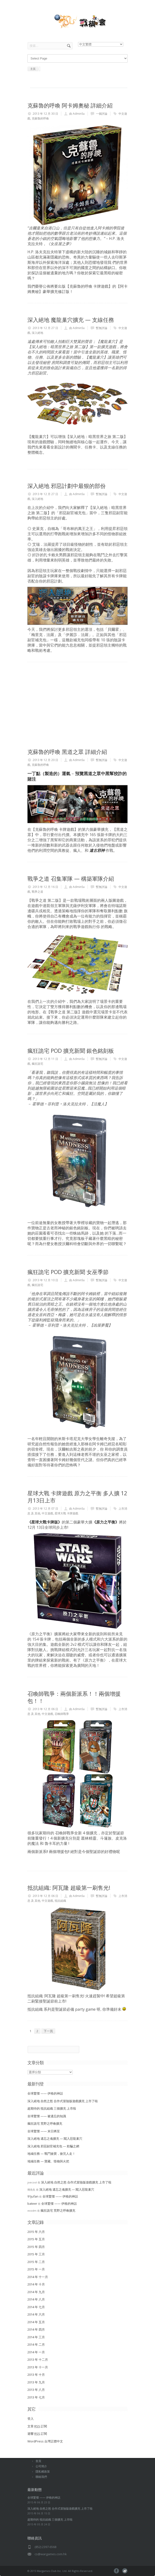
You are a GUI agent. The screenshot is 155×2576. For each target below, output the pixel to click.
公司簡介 (41, 2466)
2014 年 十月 (36, 2284)
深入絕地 (37, 333)
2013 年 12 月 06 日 (45, 1709)
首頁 (38, 2461)
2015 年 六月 (36, 2232)
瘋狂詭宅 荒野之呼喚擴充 (44, 2123)
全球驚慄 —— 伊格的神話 (45, 2093)
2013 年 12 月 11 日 (45, 1059)
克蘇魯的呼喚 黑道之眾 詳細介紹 (67, 752)
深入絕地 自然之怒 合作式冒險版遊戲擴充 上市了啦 (62, 2101)
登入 (30, 2418)
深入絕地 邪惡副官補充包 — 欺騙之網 (53, 2146)
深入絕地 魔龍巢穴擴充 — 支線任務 (70, 320)
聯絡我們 (41, 2477)
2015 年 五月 (36, 2239)
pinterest (125, 2571)
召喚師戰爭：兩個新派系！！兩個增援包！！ (74, 1697)
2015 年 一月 (36, 2269)
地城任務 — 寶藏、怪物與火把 (48, 2161)
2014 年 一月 (36, 2352)
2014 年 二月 (36, 2344)
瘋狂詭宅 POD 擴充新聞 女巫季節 (67, 1272)
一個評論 (101, 114)
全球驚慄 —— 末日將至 (43, 2131)
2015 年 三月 (36, 2254)
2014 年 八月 (36, 2299)
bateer (32, 2203)
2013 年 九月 (36, 2382)
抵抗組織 (60, 1901)
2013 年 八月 (36, 2389)
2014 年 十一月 (37, 2277)
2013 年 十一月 (37, 2367)
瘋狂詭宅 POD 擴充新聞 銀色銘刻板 (70, 1050)
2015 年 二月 (36, 2262)
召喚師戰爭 (62, 1714)
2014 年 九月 (36, 2292)
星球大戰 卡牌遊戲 (66, 1513)
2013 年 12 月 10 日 (45, 1280)
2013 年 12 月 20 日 (45, 760)
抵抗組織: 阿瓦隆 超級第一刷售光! (68, 1887)
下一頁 (48, 2031)
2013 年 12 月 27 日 (45, 328)
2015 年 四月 (36, 2247)
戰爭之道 (37, 892)
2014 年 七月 (36, 2307)
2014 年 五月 (36, 2322)
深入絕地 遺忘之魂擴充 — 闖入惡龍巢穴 (54, 2138)
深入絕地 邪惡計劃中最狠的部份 (66, 486)
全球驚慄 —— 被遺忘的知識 (46, 2116)
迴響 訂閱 (37, 2433)
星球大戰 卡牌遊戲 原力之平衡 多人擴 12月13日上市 (77, 1496)
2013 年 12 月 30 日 (45, 114)
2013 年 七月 (36, 2397)
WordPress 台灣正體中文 (45, 2441)
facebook (116, 2571)
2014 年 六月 (36, 2314)
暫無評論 (101, 328)
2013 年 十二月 (37, 2359)
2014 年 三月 (36, 2337)
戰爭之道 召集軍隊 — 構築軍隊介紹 (70, 878)
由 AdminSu (77, 114)
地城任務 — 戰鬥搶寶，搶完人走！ (51, 2153)
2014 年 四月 (36, 2329)
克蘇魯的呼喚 (40, 118)
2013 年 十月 (36, 2374)
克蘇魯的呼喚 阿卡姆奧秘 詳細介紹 (70, 105)
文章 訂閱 (37, 2426)
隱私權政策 (43, 2471)
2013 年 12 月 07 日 (45, 1509)
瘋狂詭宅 (37, 1064)
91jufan (32, 2196)
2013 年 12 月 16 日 (45, 887)
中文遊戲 (47, 1513)
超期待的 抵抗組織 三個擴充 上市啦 (51, 2108)
